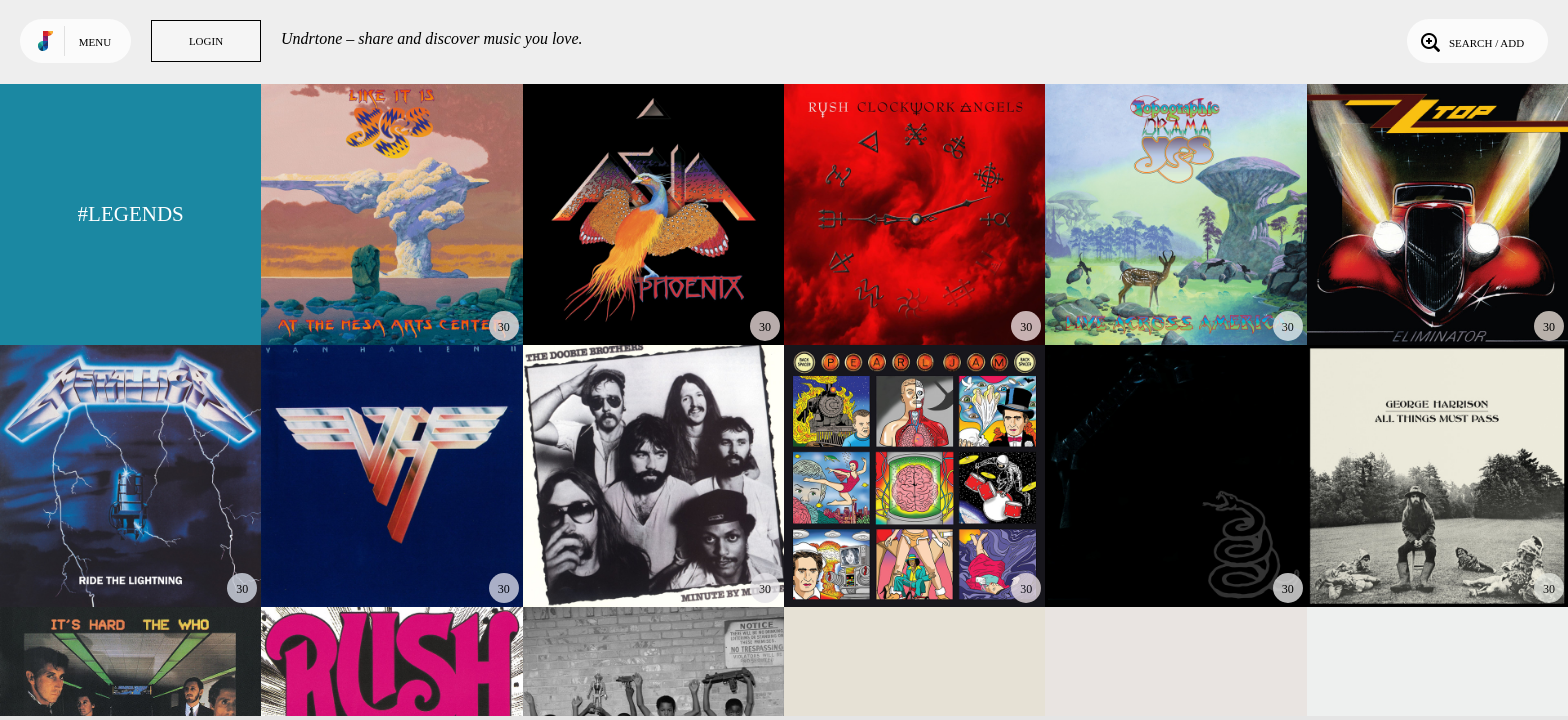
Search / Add (1470, 41)
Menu (95, 42)
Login (206, 41)
